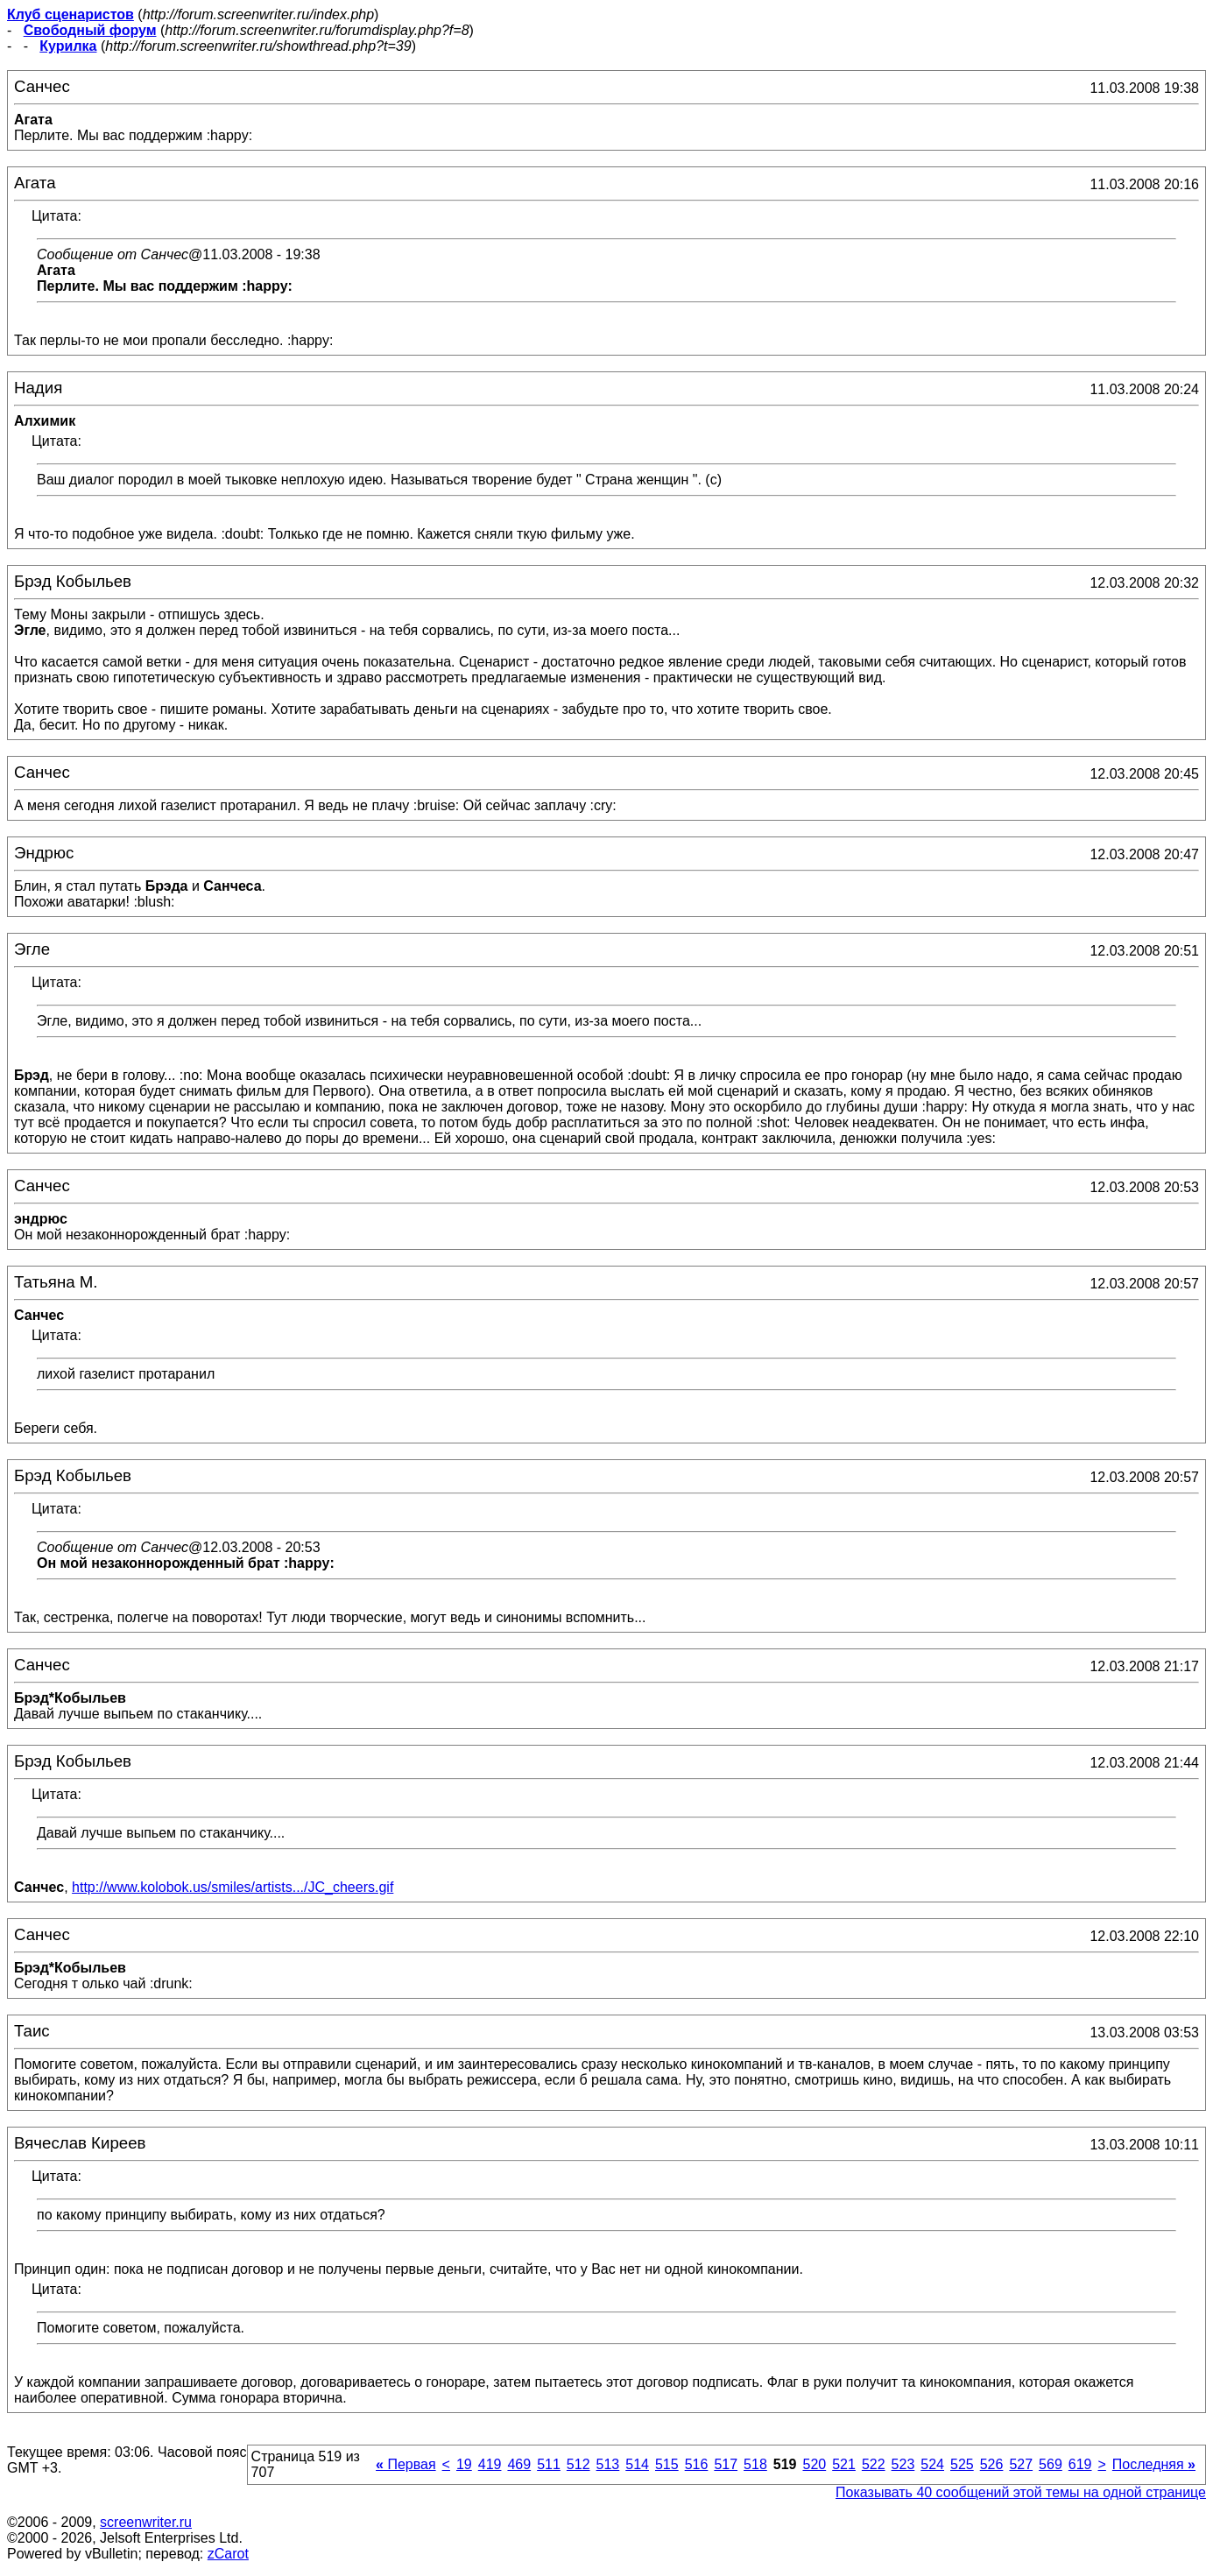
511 (549, 2464)
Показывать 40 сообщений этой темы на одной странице (1021, 2492)
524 (932, 2464)
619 (1080, 2464)
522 (873, 2464)
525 (962, 2464)
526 (992, 2464)
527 (1021, 2464)
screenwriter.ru (146, 2522)
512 (578, 2464)
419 (490, 2464)
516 (697, 2464)
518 (755, 2464)
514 (637, 2464)
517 (725, 2464)
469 (519, 2464)
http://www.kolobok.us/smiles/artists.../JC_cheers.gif (232, 1887)
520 (814, 2464)
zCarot (228, 2553)
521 (844, 2464)
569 (1050, 2464)
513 (608, 2464)
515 (667, 2464)
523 (903, 2464)
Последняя (1153, 2464)
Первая (406, 2464)
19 (464, 2464)
